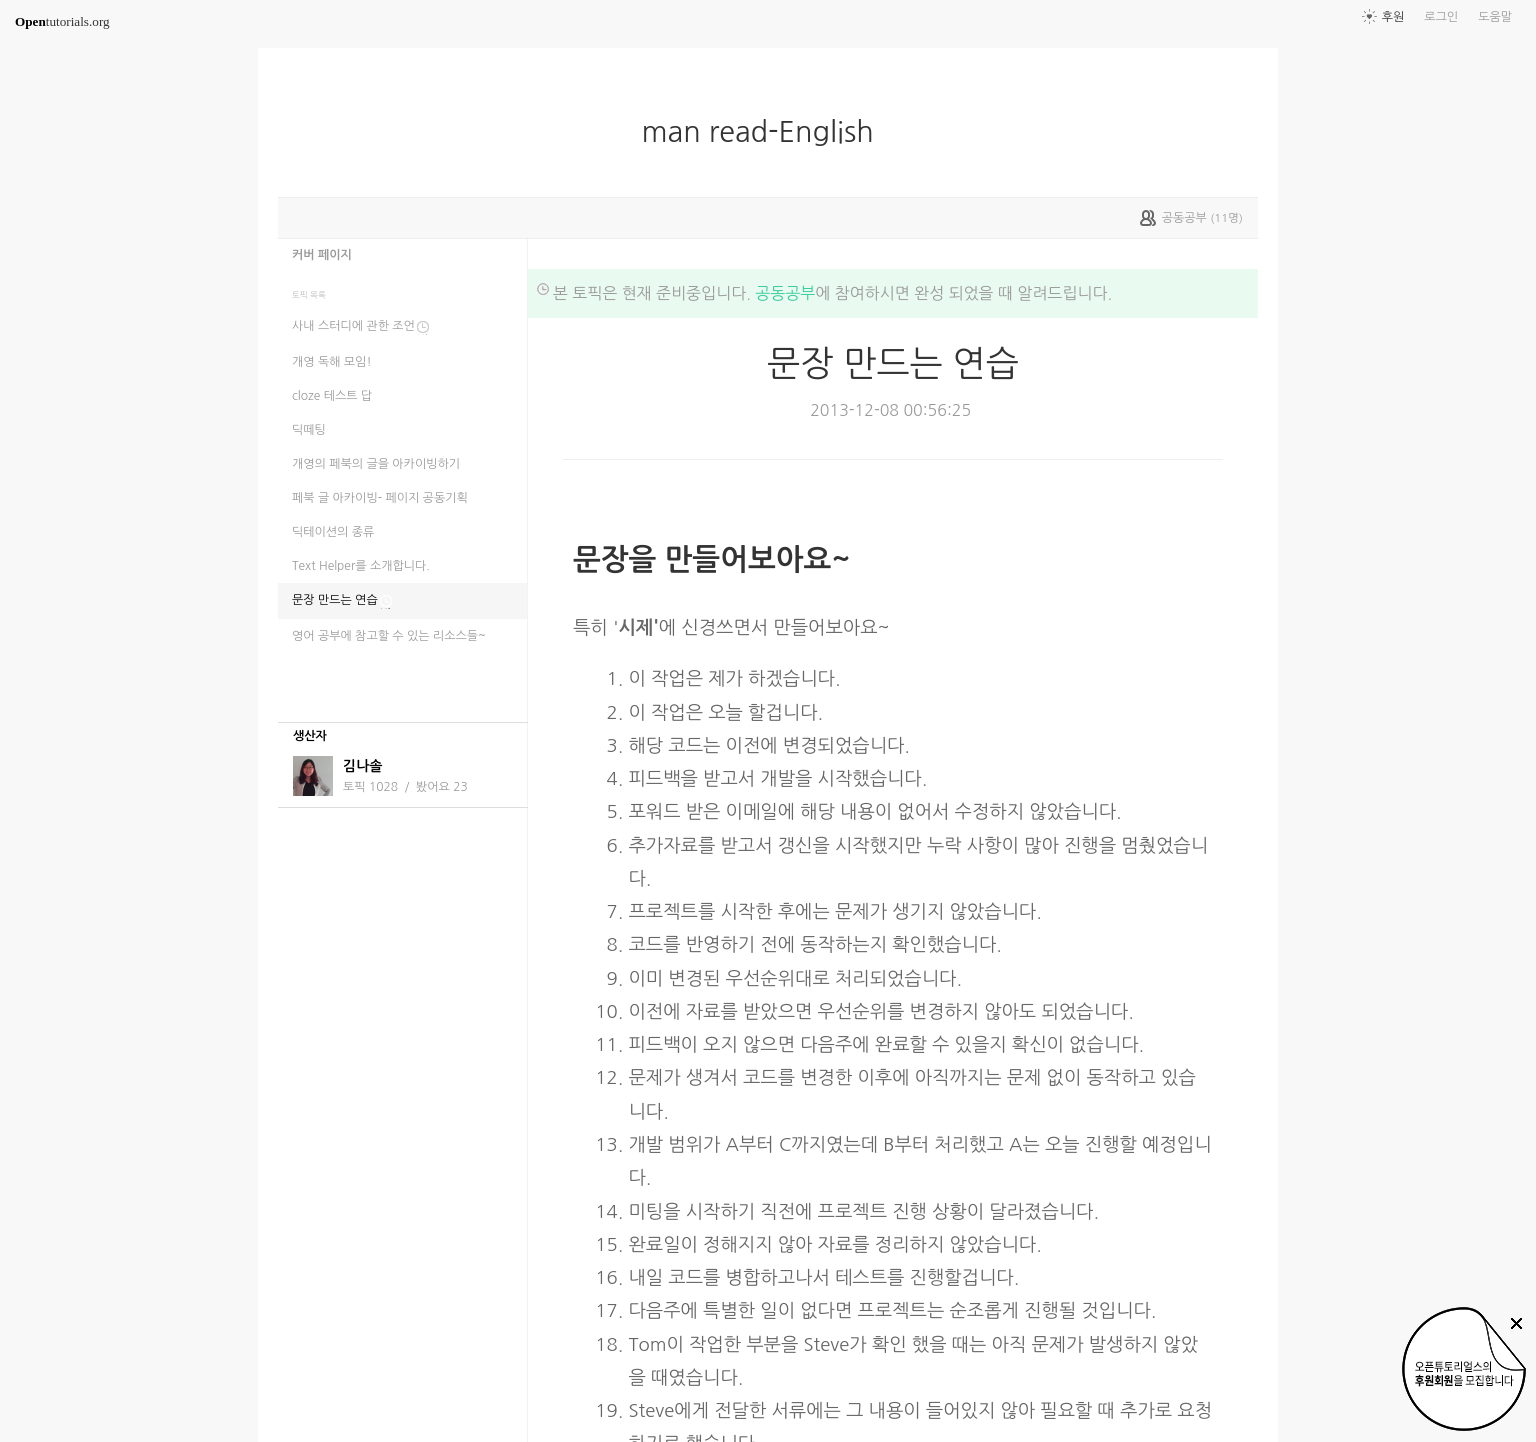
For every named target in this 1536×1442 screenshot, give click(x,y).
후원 (1393, 17)
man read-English (765, 132)
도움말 (1495, 17)
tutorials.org (62, 21)
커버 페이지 (322, 255)
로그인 (1441, 17)
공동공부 (785, 293)
